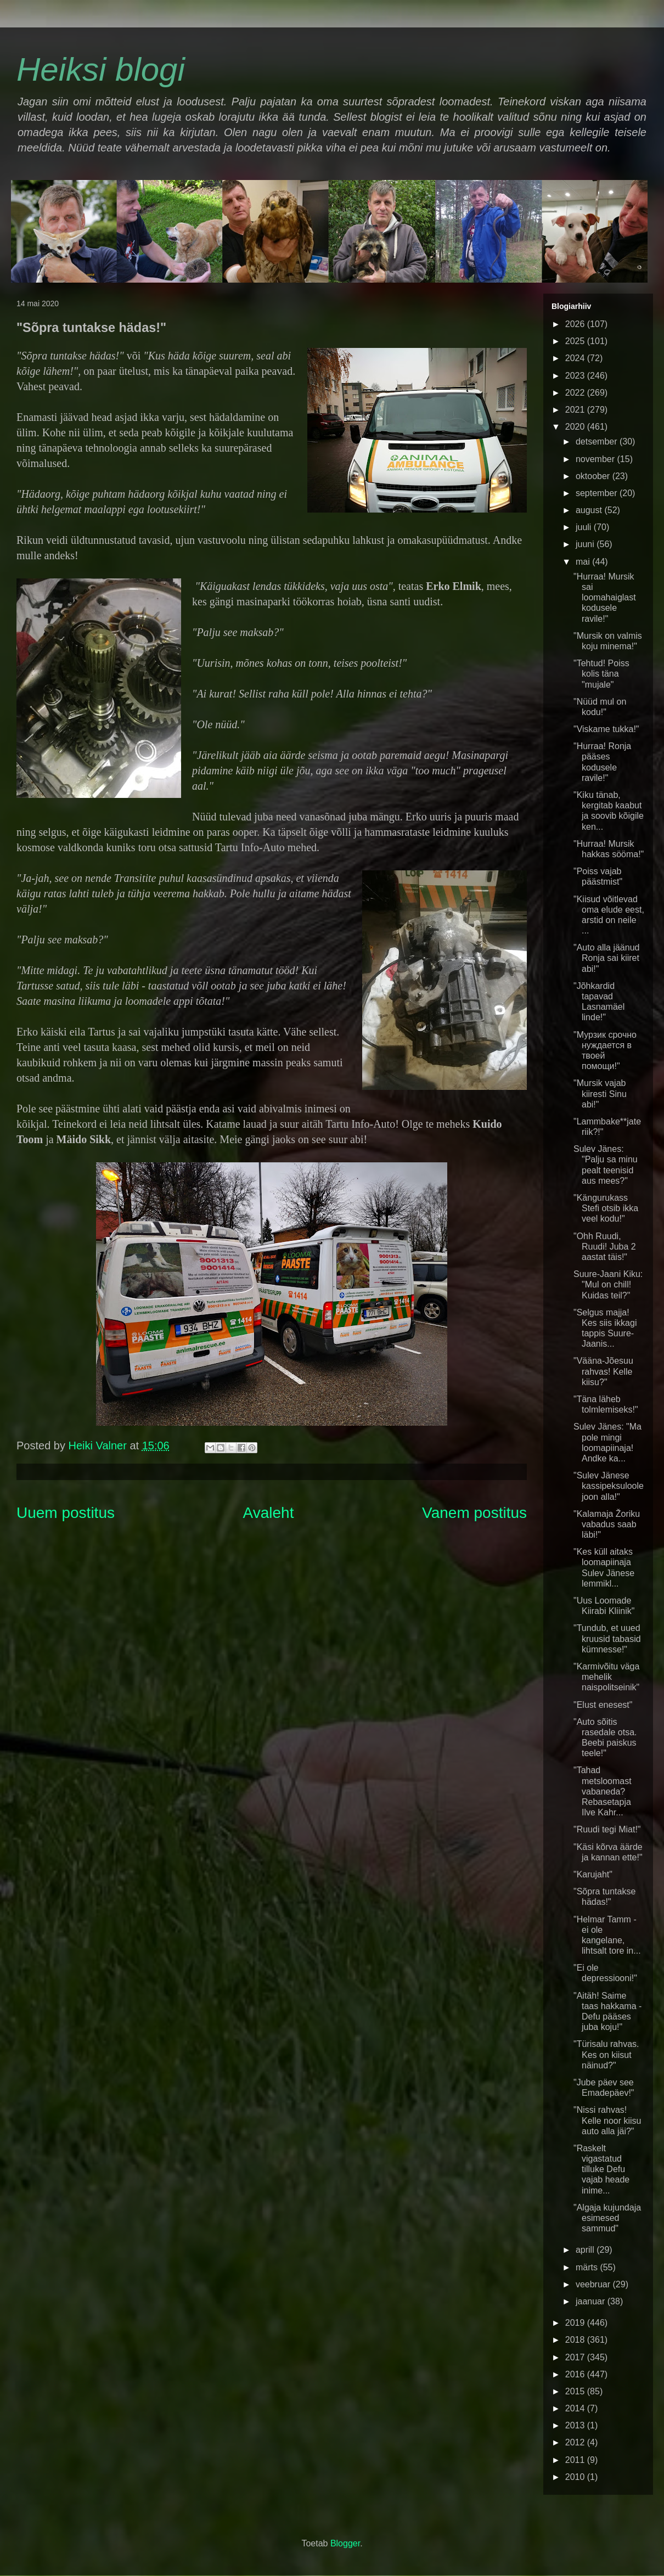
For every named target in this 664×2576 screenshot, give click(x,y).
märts (588, 2267)
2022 (576, 392)
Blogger (345, 2543)
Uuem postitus (65, 1512)
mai (584, 561)
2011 (576, 2460)
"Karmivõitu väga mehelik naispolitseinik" (606, 1677)
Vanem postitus (474, 1512)
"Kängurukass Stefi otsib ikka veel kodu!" (605, 1208)
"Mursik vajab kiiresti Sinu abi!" (600, 1093)
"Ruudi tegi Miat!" (607, 1829)
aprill (586, 2249)
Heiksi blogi (100, 69)
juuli (585, 527)
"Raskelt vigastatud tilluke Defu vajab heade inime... (601, 2169)
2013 (576, 2425)
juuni (586, 544)
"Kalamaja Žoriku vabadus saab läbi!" (606, 1524)
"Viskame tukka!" (606, 729)
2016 (576, 2374)
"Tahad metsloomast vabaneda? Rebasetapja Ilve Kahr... (602, 1791)
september (598, 493)
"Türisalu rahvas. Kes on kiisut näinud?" (606, 2054)
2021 (576, 409)
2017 (576, 2357)
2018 (576, 2339)
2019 (576, 2322)
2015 (576, 2391)
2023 (576, 375)
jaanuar (591, 2301)
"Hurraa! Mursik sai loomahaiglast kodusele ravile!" (604, 597)
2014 (576, 2408)
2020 (576, 426)
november (596, 459)
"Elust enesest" (602, 1704)
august (590, 510)
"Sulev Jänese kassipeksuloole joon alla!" (608, 1486)
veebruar (594, 2284)
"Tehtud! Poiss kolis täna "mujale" (601, 674)
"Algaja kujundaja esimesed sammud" (607, 2218)
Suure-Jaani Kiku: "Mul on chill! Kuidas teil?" (608, 1284)
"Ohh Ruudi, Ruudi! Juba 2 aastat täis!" (604, 1246)
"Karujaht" (592, 1874)
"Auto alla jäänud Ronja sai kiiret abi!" (606, 958)
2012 (576, 2442)
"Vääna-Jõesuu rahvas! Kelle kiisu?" (603, 1371)
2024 (576, 358)
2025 (576, 341)
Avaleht (268, 1512)
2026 (576, 324)
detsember (598, 441)
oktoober (594, 476)
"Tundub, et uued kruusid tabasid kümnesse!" (607, 1638)
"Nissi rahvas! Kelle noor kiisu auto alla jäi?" (607, 2120)
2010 (576, 2477)
